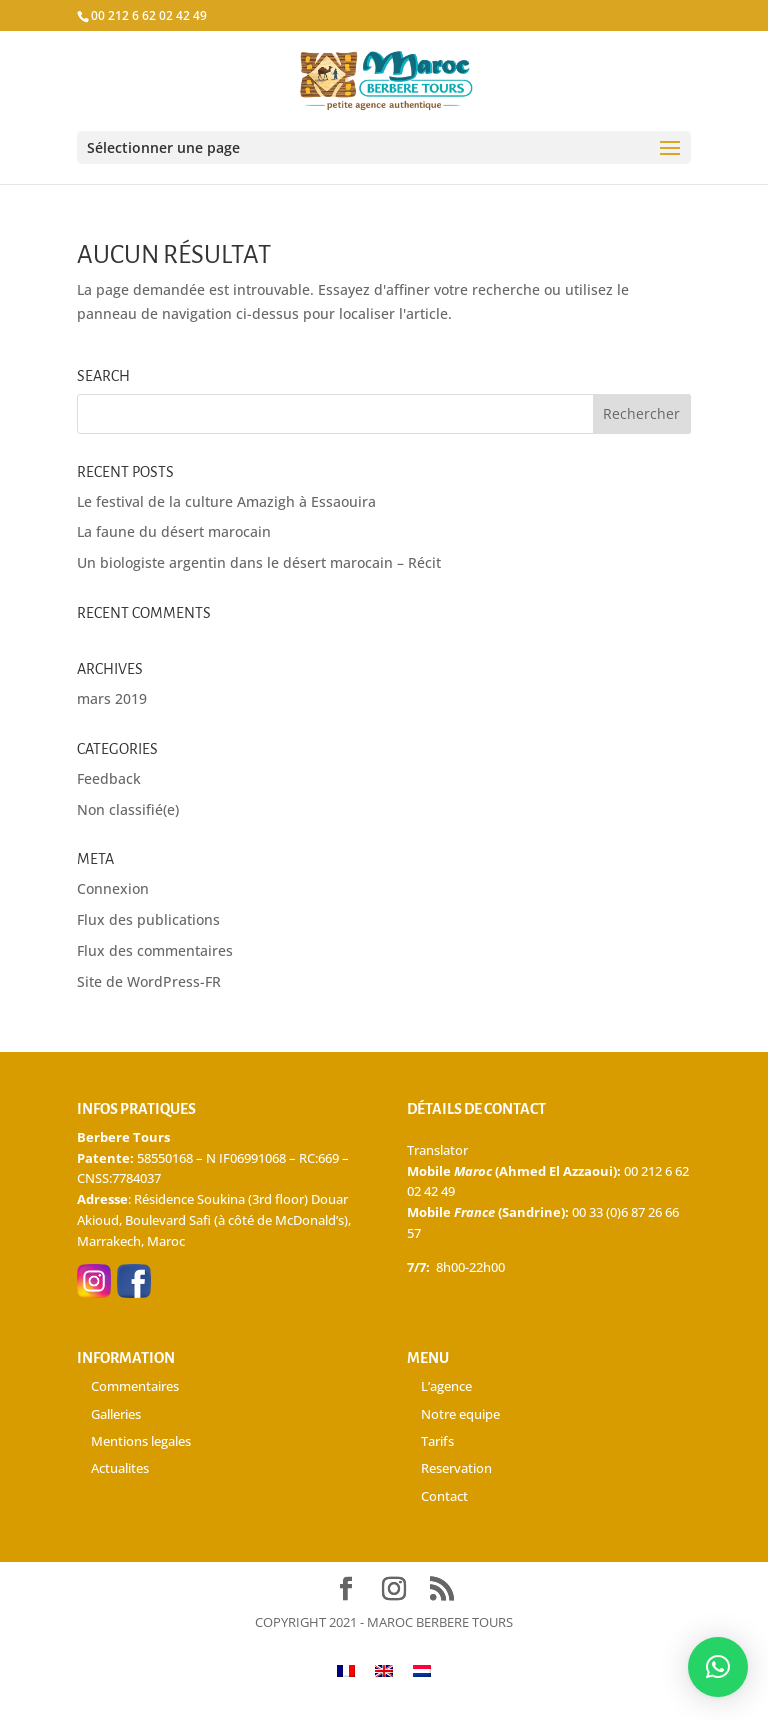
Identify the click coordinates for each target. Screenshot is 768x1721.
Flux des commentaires (155, 950)
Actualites (120, 1468)
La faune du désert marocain (174, 531)
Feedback (109, 778)
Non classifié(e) (128, 809)
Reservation (456, 1468)
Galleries (116, 1414)
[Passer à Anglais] (384, 1670)
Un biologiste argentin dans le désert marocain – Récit (259, 562)
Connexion (113, 888)
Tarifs (437, 1441)
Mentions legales (141, 1441)
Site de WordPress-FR (149, 981)
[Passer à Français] (346, 1670)
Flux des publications (148, 919)
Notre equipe (460, 1414)
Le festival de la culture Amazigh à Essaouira (226, 501)
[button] (718, 1667)
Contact (444, 1496)
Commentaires (135, 1386)
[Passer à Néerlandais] (422, 1670)
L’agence (446, 1386)
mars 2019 (112, 698)
